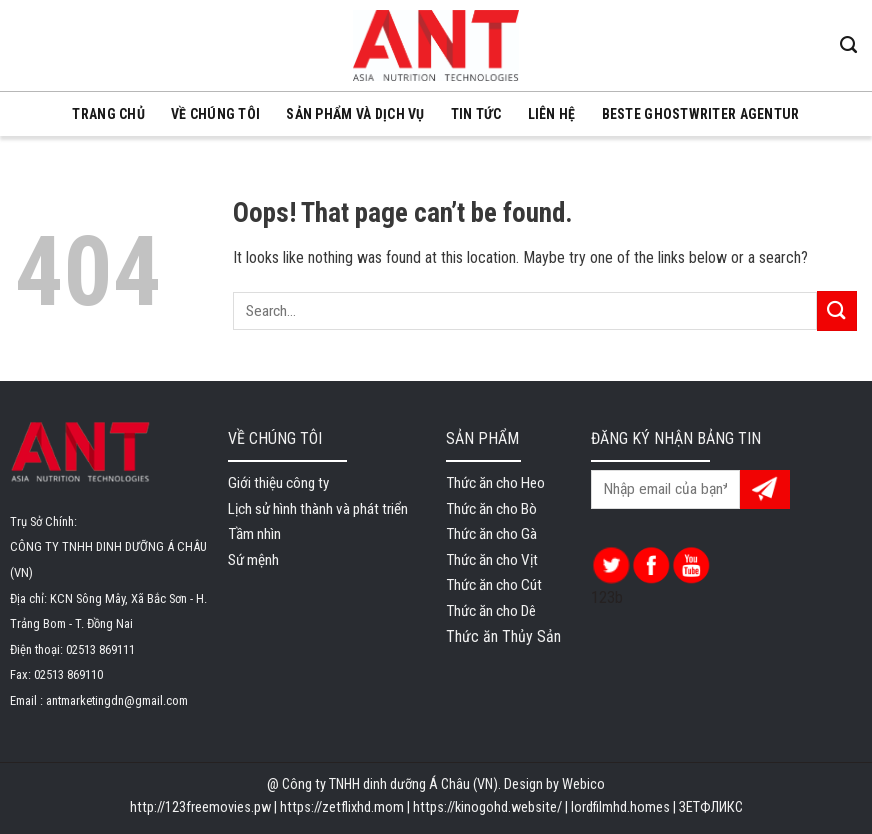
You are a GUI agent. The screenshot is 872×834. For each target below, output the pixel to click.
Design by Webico (554, 784)
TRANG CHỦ (108, 114)
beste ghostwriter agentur (701, 114)
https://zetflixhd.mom (342, 807)
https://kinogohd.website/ (487, 807)
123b (607, 597)
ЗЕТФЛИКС (711, 807)
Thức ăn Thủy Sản (503, 636)
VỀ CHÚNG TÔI (215, 114)
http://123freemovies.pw (200, 807)
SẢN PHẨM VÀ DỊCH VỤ (355, 114)
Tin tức (476, 114)
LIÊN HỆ (552, 114)
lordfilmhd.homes (620, 807)
